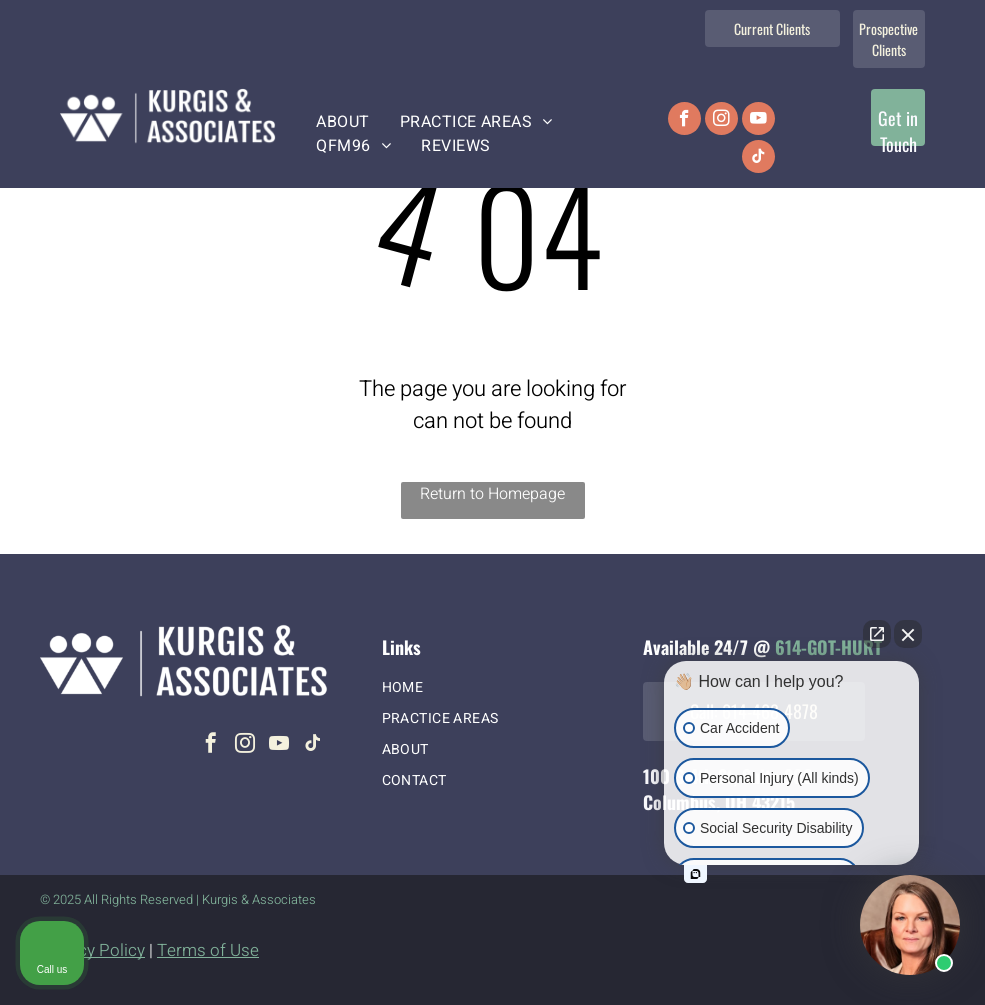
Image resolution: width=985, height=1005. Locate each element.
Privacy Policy (92, 950)
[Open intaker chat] (695, 874)
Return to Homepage (492, 494)
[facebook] (684, 121)
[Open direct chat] (877, 634)
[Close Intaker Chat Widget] (908, 634)
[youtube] (758, 121)
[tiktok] (758, 159)
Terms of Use (208, 950)
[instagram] (721, 121)
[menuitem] (342, 122)
